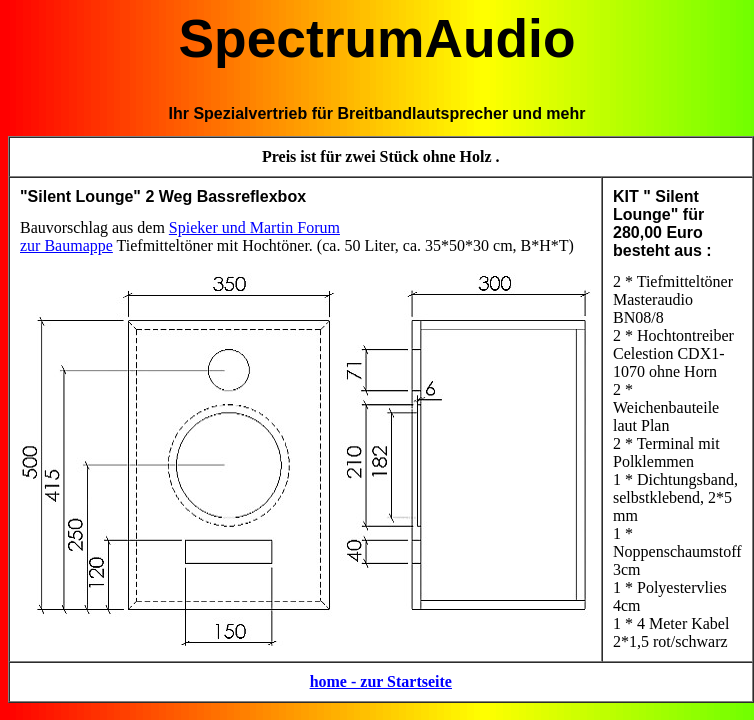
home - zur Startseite (381, 681)
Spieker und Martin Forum (254, 227)
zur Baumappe (66, 245)
